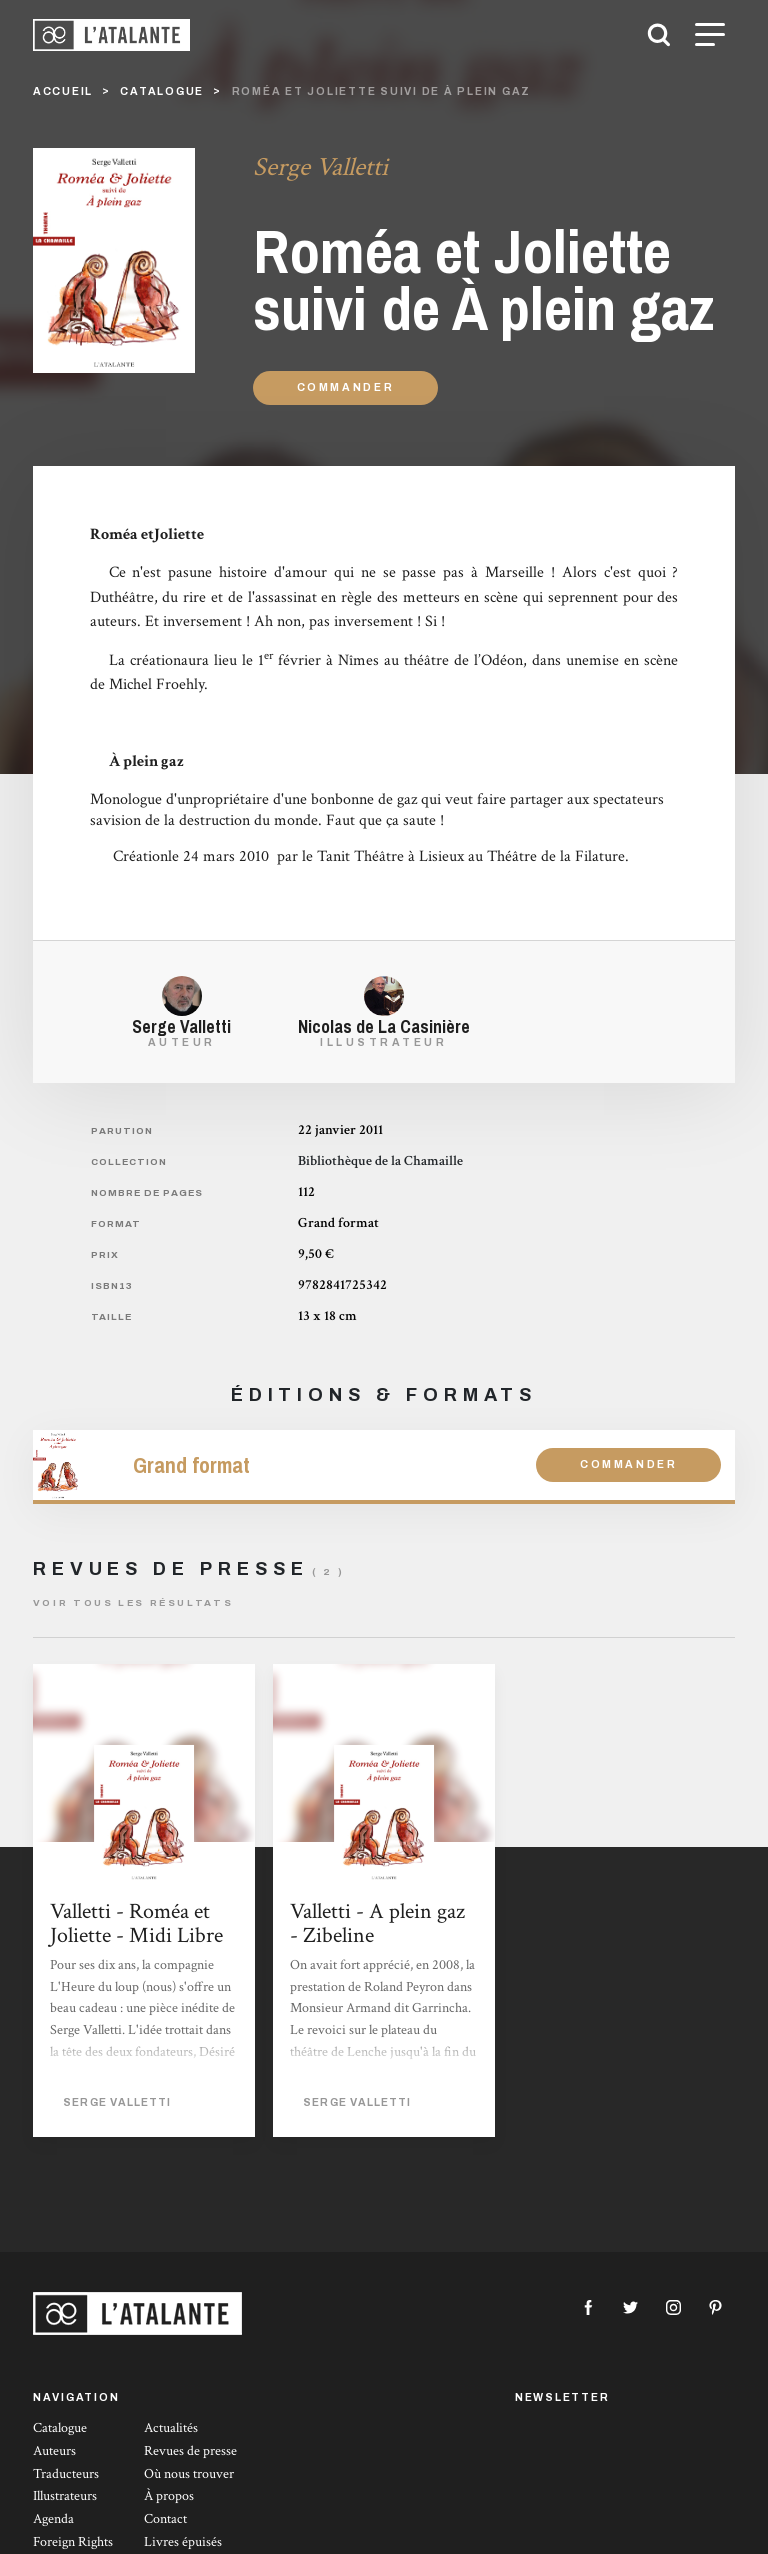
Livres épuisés (183, 2542)
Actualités (171, 2428)
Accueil (63, 91)
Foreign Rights (73, 2542)
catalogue (162, 91)
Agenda (53, 2519)
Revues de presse (190, 2451)
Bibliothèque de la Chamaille (380, 1161)
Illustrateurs (65, 2496)
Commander (346, 387)
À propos (169, 2496)
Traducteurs (66, 2474)
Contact (165, 2519)
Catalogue (60, 2428)
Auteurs (54, 2451)
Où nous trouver (189, 2474)
